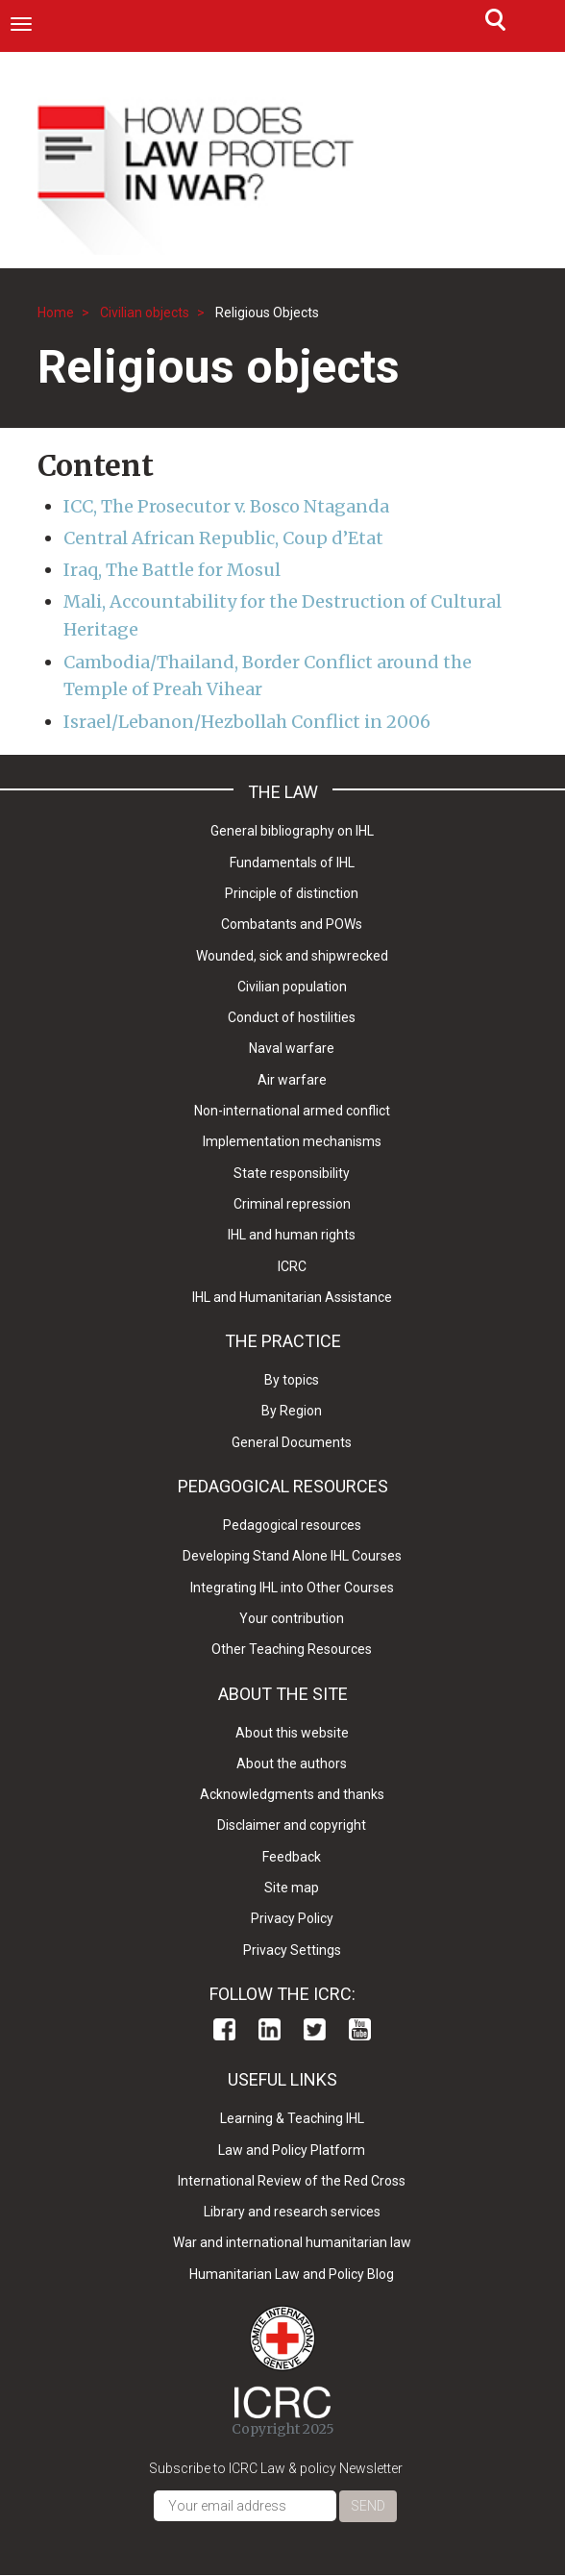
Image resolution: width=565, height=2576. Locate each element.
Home (55, 312)
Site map (291, 1887)
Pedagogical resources (292, 1525)
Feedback (291, 1856)
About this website (292, 1732)
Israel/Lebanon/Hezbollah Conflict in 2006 (246, 722)
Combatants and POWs (291, 924)
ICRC (292, 1266)
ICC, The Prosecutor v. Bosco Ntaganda (226, 506)
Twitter (315, 2029)
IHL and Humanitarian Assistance (292, 1297)
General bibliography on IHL (292, 830)
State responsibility (291, 1173)
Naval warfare (291, 1048)
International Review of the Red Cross (291, 2180)
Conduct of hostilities (292, 1017)
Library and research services (292, 2211)
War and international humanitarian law (292, 2242)
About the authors (291, 1763)
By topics (291, 1380)
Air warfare (292, 1080)
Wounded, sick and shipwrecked (292, 955)
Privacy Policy (292, 1918)
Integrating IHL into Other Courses (292, 1587)
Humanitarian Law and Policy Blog (291, 2274)
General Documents (292, 1442)
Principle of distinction (291, 893)
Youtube (360, 2029)
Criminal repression (292, 1204)
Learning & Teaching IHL (292, 2118)
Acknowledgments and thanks (292, 1794)
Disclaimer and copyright (291, 1825)
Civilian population (292, 986)
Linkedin (269, 2029)
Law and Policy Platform (291, 2150)
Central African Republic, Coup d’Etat (223, 538)
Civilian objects (144, 312)
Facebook (224, 2029)
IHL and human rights (292, 1234)
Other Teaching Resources (291, 1649)
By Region (291, 1410)
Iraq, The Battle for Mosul (172, 570)
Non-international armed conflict (292, 1110)
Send (368, 2505)
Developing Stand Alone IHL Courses (292, 1555)
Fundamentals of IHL (292, 862)
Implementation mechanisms (292, 1141)
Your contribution (291, 1618)
